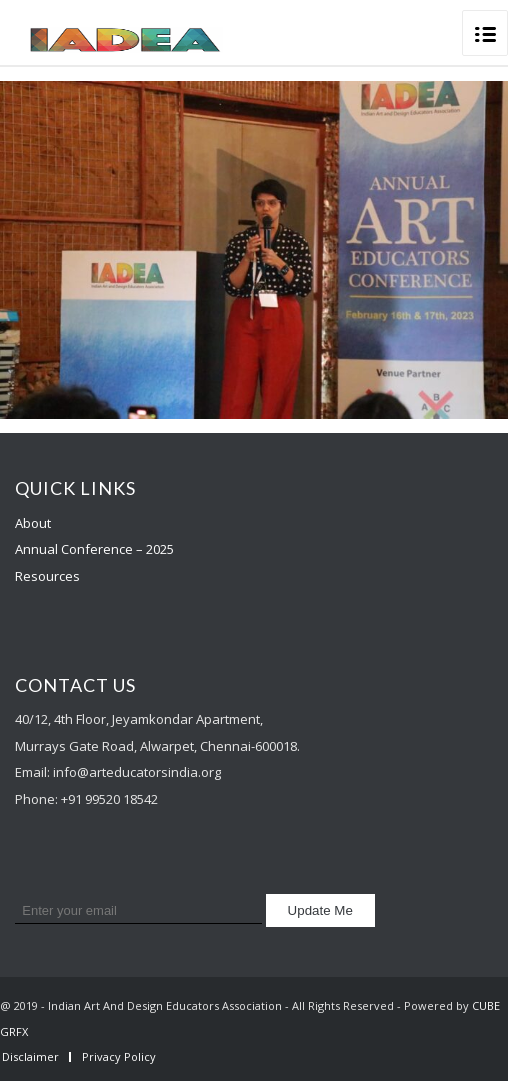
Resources (47, 576)
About (33, 523)
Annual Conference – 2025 (94, 549)
